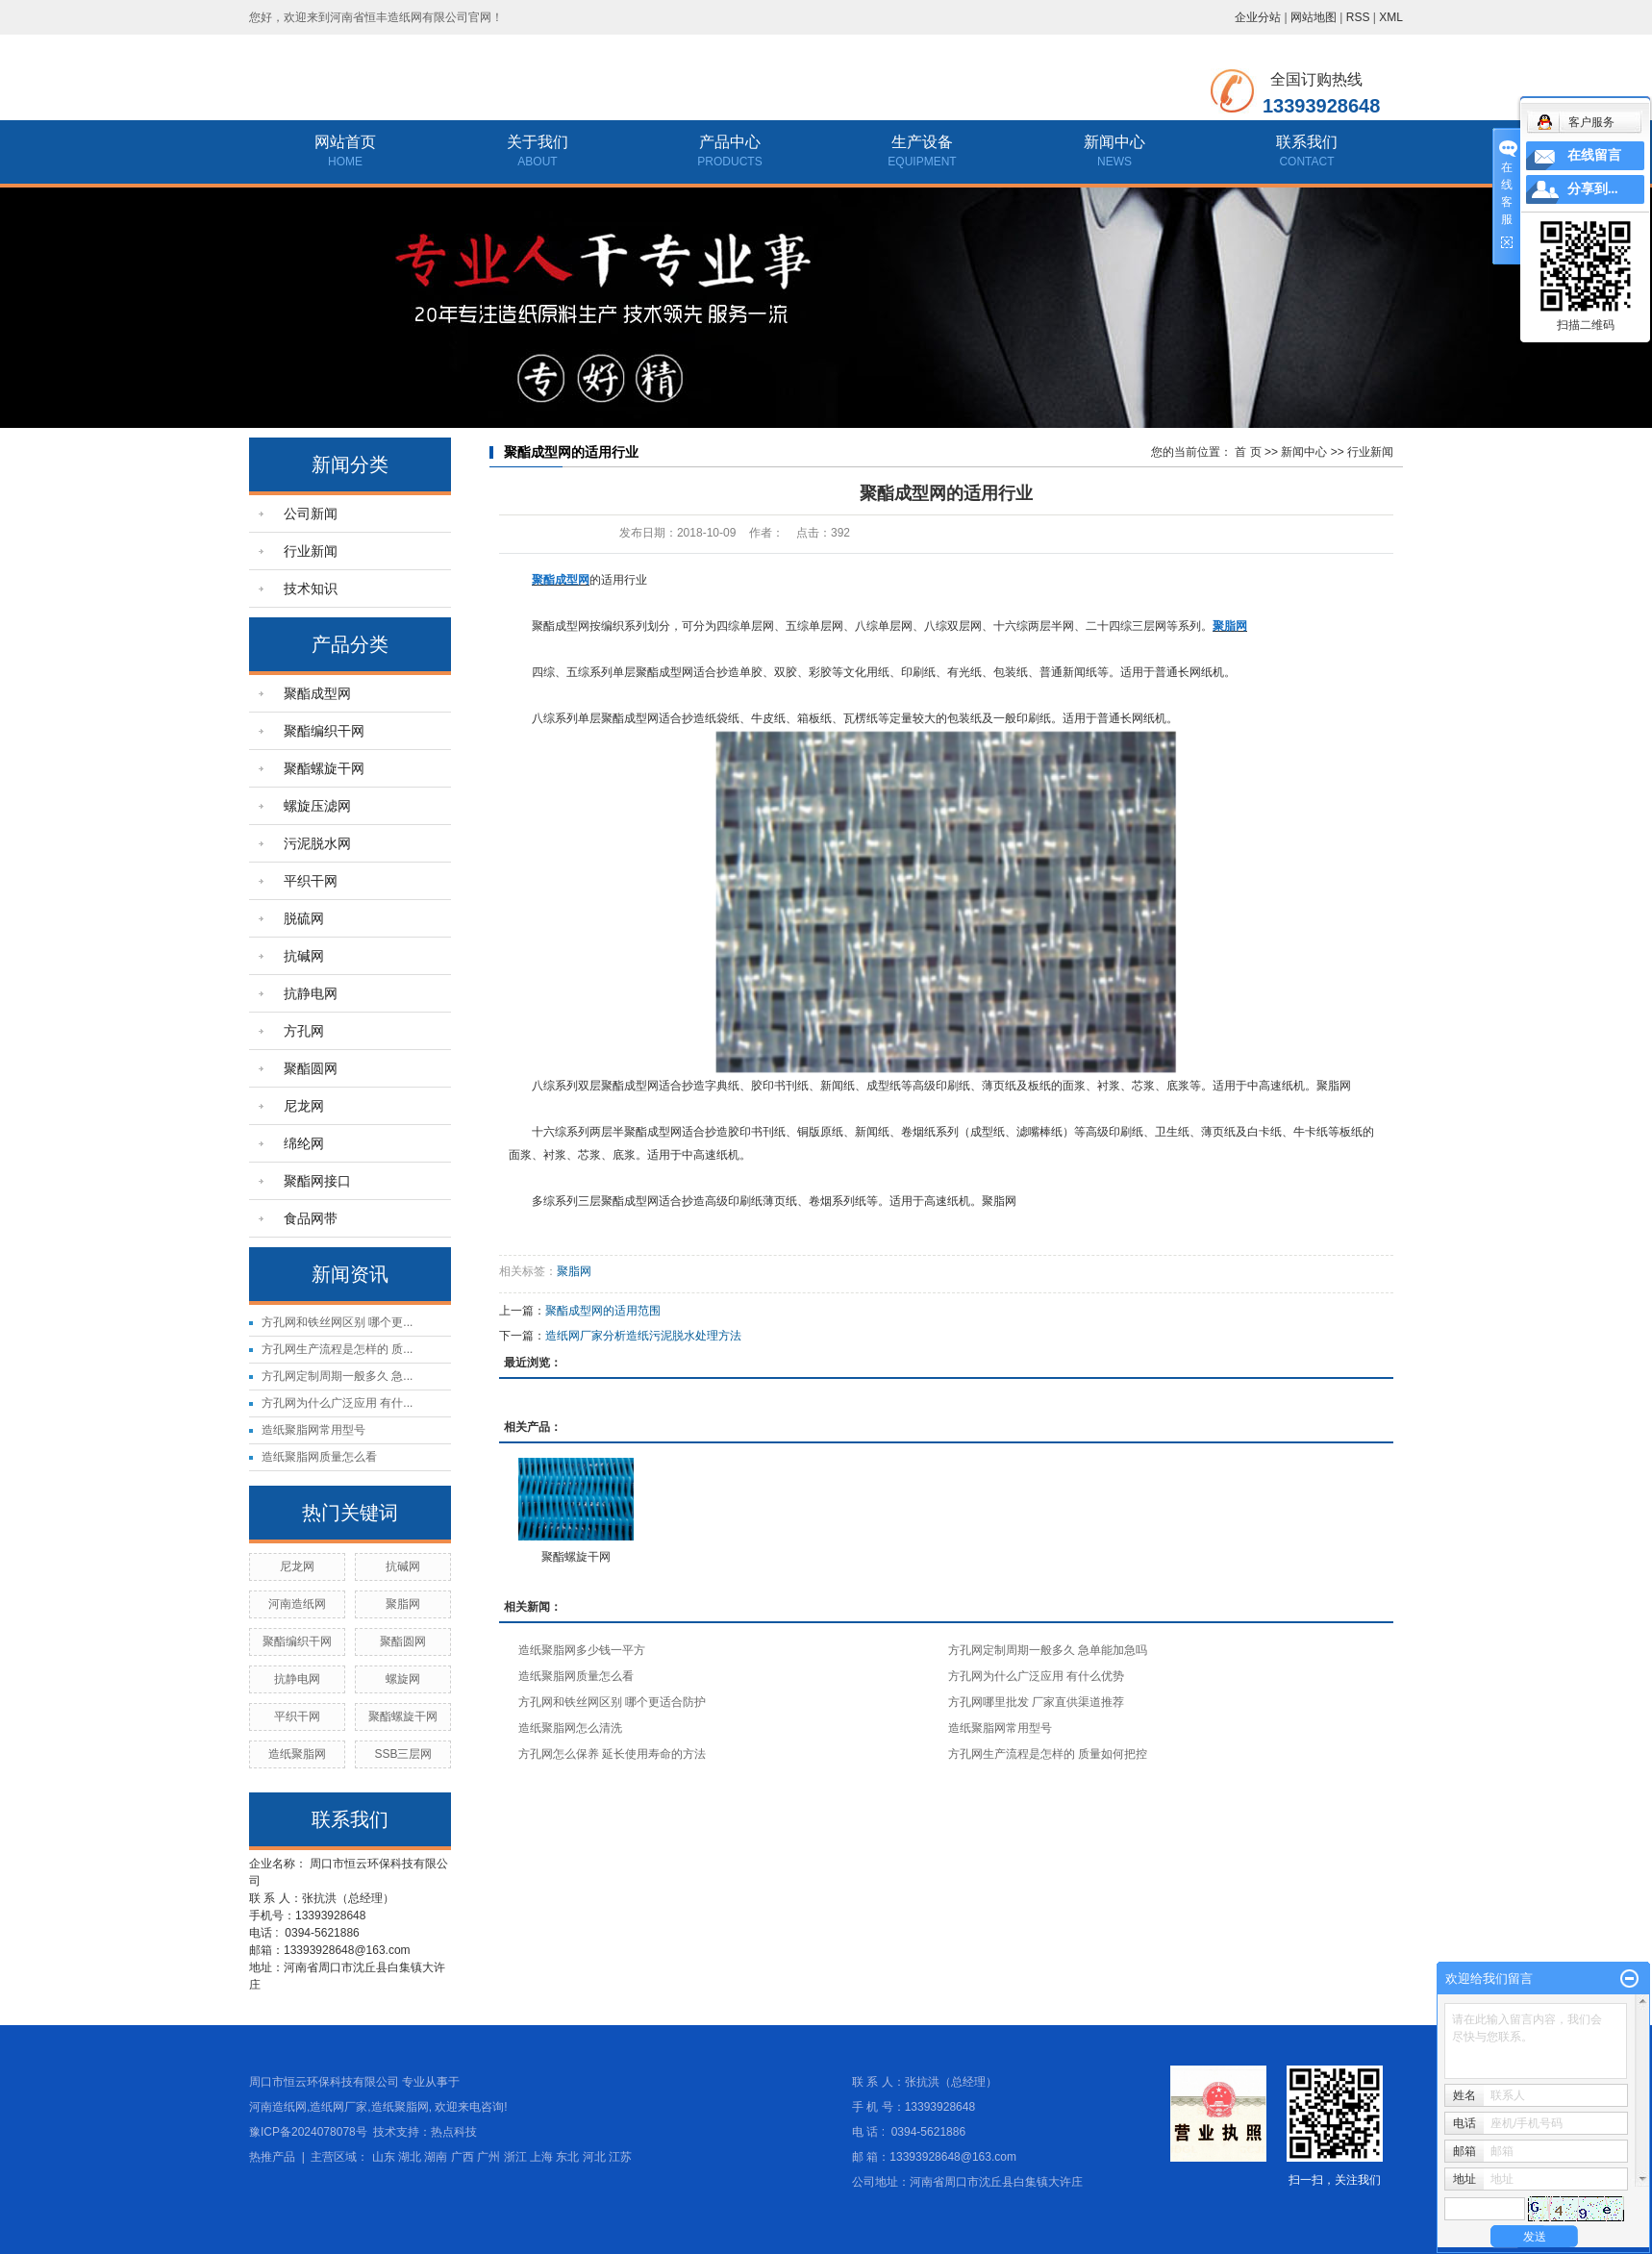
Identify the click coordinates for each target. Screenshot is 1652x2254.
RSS (1358, 17)
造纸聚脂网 (297, 1754)
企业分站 (1258, 17)
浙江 (515, 2157)
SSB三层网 (403, 1754)
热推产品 (272, 2157)
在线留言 (1594, 155)
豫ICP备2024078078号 (308, 2132)
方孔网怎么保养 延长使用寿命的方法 (612, 1754)
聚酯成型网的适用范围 (603, 1310)
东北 (567, 2157)
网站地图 (1313, 17)
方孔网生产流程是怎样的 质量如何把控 (1047, 1754)
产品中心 (730, 142)
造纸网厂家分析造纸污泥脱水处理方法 (643, 1335)
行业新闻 (311, 551)
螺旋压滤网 (317, 806)
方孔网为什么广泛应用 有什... (337, 1403)
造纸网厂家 (338, 2107)
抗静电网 (311, 993)
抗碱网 (304, 956)
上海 (541, 2157)
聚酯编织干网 (324, 731)
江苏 (620, 2157)
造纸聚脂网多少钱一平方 (581, 1650)
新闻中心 (1114, 142)
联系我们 (1307, 142)
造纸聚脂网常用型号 (313, 1430)
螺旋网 (403, 1679)
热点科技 (454, 2132)
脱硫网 (304, 918)
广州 (488, 2157)
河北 (594, 2157)
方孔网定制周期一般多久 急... (337, 1376)
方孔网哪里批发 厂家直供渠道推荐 (1036, 1702)
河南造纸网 (297, 1604)
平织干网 (311, 881)
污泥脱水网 (317, 843)
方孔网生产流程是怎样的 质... (337, 1349)
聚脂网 (403, 1604)
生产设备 (922, 142)
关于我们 (537, 142)
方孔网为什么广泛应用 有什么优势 (1036, 1676)
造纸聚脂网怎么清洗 (570, 1728)
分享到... (1592, 189)
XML (1391, 17)
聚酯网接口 (317, 1181)
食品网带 (311, 1218)
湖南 (435, 2157)
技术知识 (311, 588)
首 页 (1248, 452)
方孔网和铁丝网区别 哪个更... (337, 1322)
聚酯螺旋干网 (324, 768)
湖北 (409, 2157)
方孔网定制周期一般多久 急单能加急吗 (1047, 1650)
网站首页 (345, 142)
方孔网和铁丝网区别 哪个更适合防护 (612, 1702)
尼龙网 (304, 1106)
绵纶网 (304, 1143)
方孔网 (304, 1031)
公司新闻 (311, 513)
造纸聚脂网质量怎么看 (319, 1457)
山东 (383, 2157)
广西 (462, 2157)
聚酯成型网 (317, 693)
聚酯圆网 (311, 1068)
